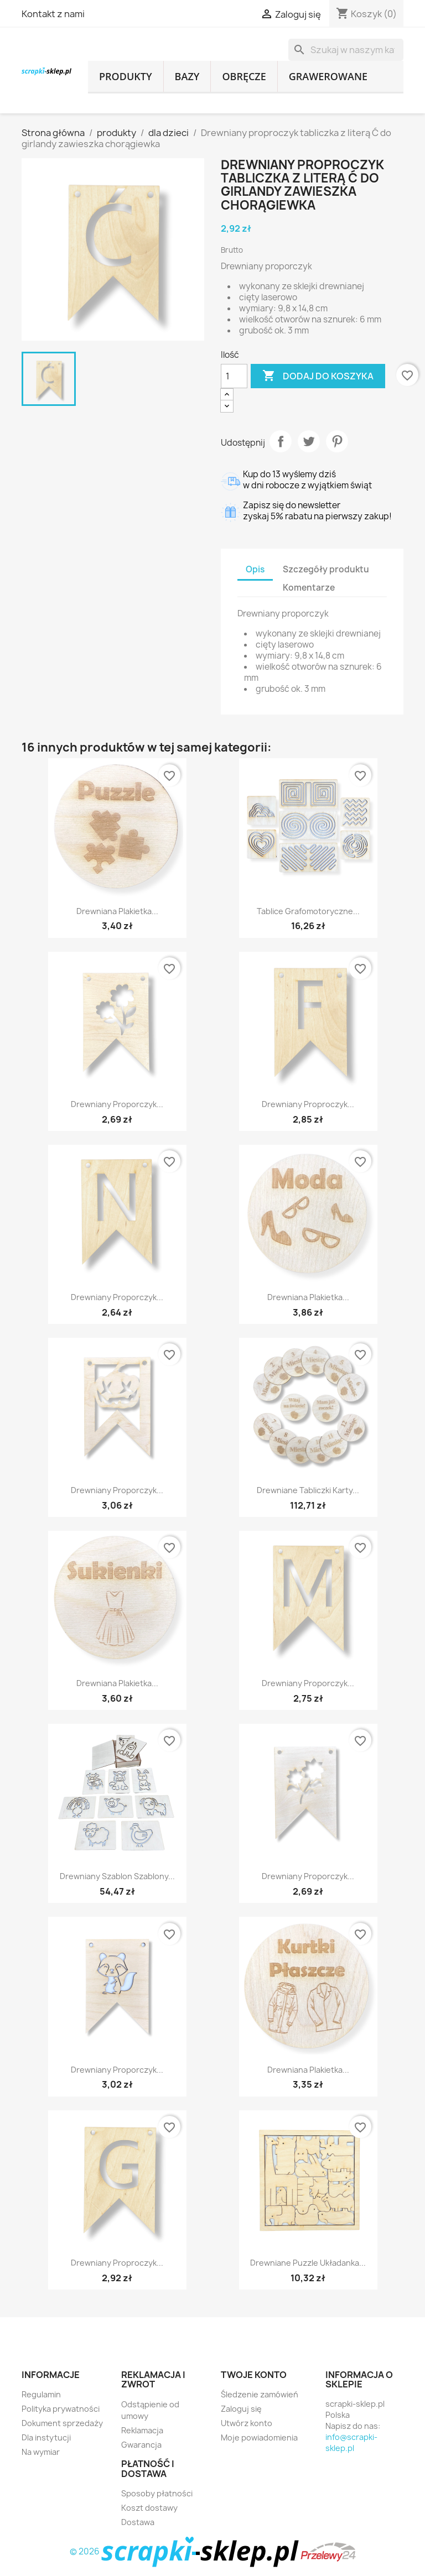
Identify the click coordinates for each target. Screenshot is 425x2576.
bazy (187, 76)
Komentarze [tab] (309, 587)
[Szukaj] (345, 50)
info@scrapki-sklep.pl (351, 2442)
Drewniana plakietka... (117, 911)
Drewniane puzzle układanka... (308, 2262)
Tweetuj (309, 441)
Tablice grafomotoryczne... (308, 911)
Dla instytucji (46, 2437)
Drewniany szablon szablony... (117, 1876)
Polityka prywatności (61, 2408)
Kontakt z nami (53, 14)
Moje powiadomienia (259, 2437)
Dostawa (137, 2522)
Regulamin (41, 2394)
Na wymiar (41, 2452)
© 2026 (185, 2551)
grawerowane (328, 76)
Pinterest (337, 441)
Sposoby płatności (157, 2493)
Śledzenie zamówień (259, 2394)
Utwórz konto (246, 2423)
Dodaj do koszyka (318, 376)
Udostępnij (280, 441)
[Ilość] (234, 376)
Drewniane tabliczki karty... (308, 1490)
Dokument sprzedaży (62, 2423)
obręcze (244, 76)
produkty (125, 76)
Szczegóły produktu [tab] (326, 569)
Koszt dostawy (149, 2507)
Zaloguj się (241, 2408)
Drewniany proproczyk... (308, 1104)
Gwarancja (141, 2444)
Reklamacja (142, 2430)
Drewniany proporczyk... (117, 1104)
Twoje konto (254, 2375)
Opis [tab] (255, 569)
